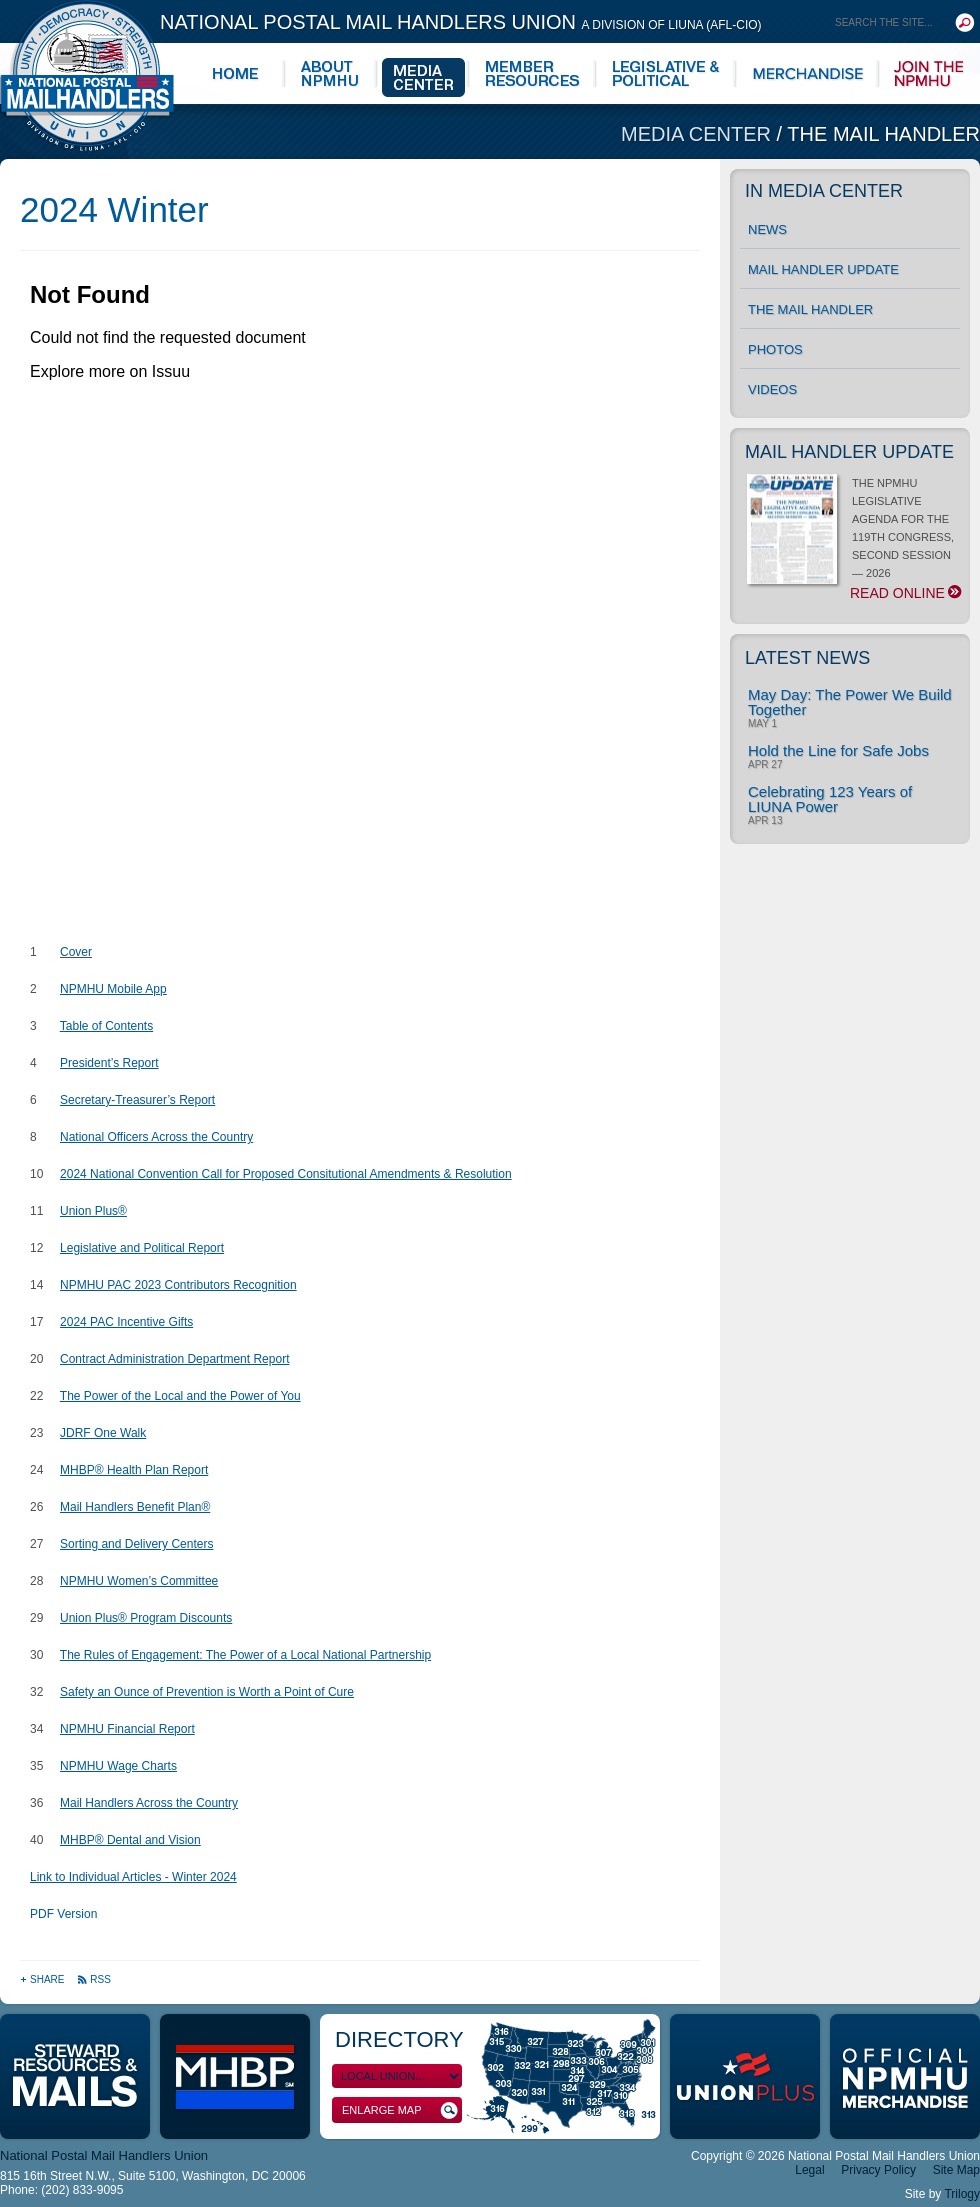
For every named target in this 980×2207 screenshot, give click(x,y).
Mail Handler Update (823, 269)
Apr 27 (765, 765)
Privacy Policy (878, 2170)
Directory (399, 2039)
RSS (94, 1979)
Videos (772, 389)
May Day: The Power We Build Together (850, 702)
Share (43, 1979)
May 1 (762, 724)
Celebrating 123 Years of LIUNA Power (830, 799)
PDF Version (63, 1914)
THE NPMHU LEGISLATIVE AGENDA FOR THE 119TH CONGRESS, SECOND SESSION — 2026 (853, 539)
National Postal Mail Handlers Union (461, 22)
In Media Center (824, 191)
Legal (809, 2170)
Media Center (699, 134)
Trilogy (962, 2194)
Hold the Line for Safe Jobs (838, 750)
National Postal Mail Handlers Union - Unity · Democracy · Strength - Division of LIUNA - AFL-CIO (87, 75)
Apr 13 (765, 821)
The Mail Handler (883, 134)
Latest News (807, 658)
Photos (775, 349)
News (767, 229)
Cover (76, 952)
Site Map (956, 2170)
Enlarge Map (400, 2110)
